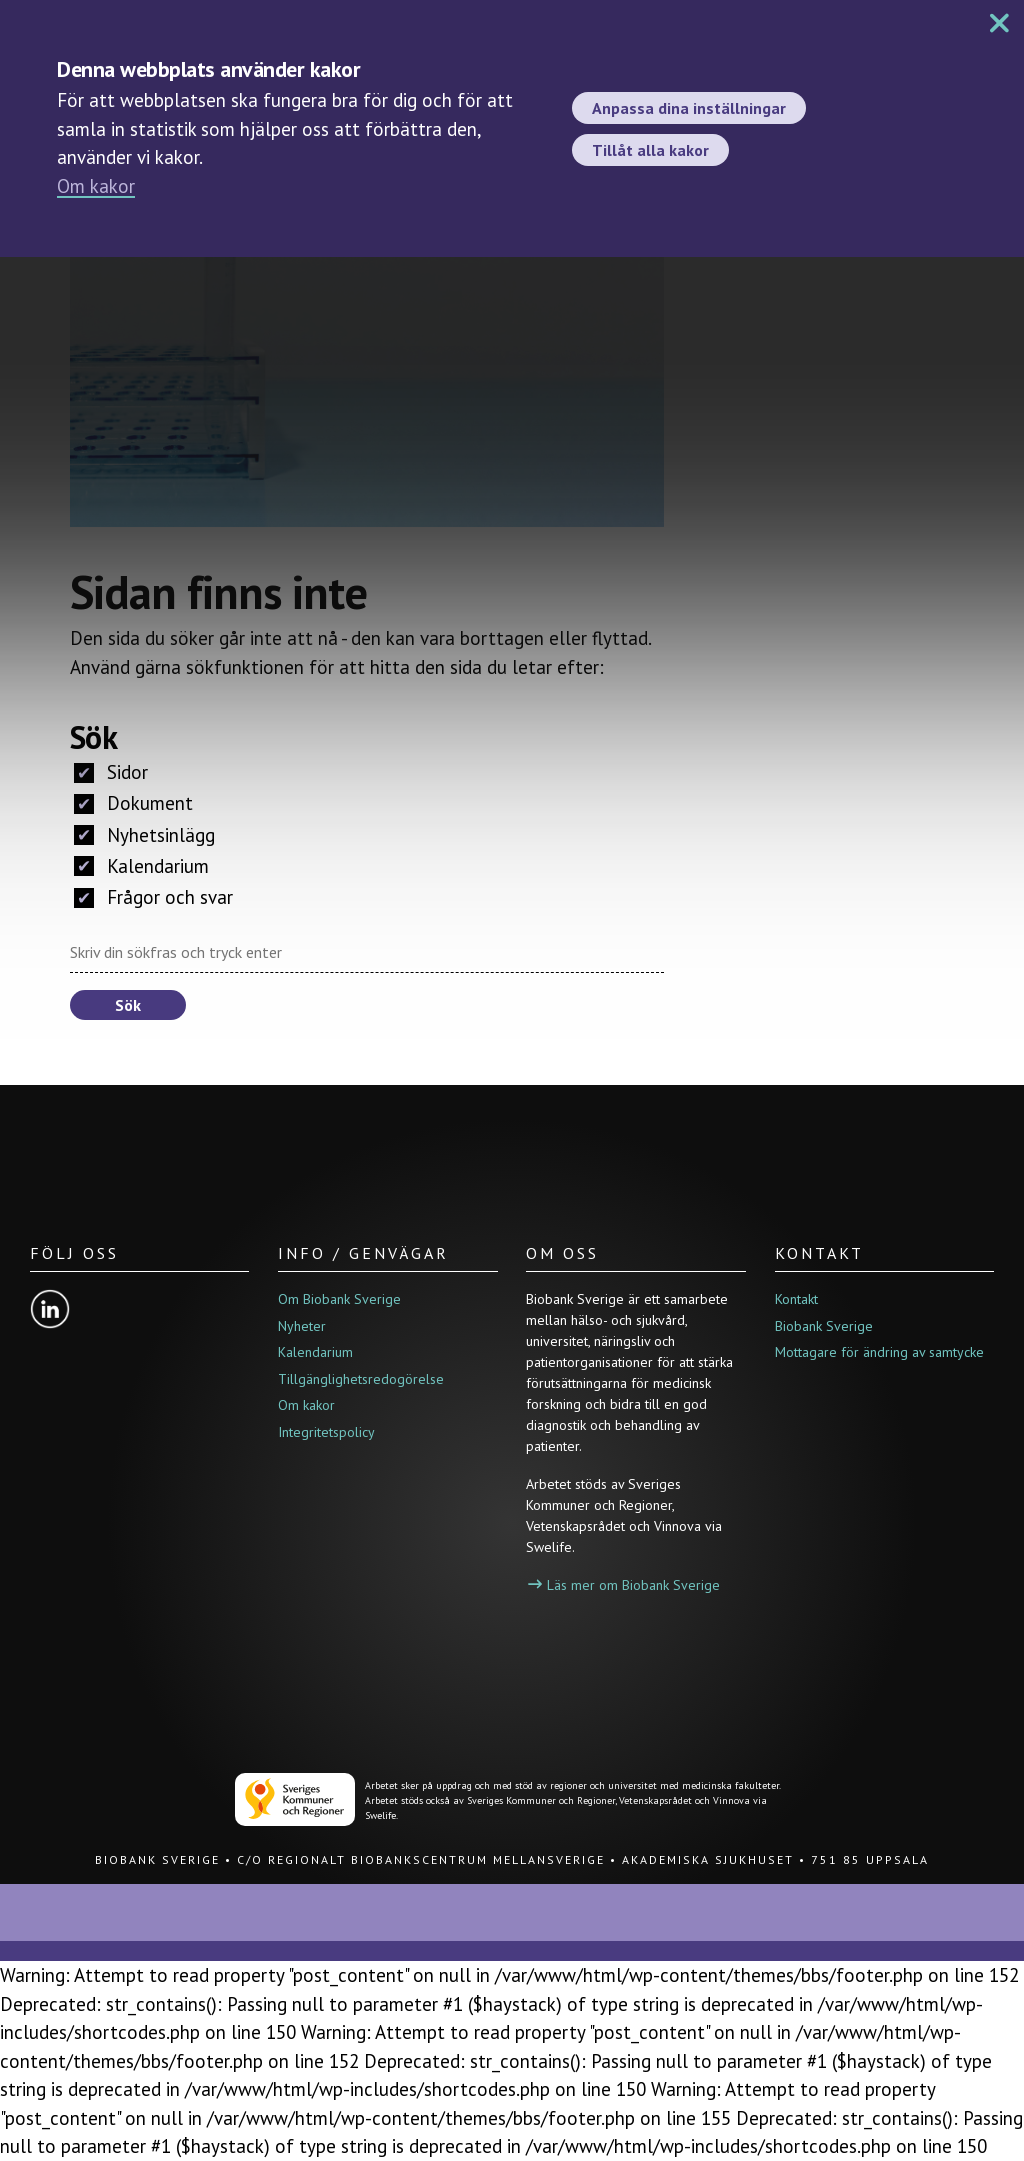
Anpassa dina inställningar (689, 108)
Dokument (133, 803)
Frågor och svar (153, 897)
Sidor (111, 772)
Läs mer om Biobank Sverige (624, 1585)
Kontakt (796, 1299)
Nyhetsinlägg (144, 835)
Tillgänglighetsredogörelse (361, 1379)
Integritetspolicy (326, 1432)
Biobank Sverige (824, 1326)
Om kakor (96, 186)
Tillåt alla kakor (650, 150)
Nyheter (302, 1326)
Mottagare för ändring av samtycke (879, 1352)
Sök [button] (128, 1005)
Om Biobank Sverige (339, 1299)
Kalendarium (141, 866)
